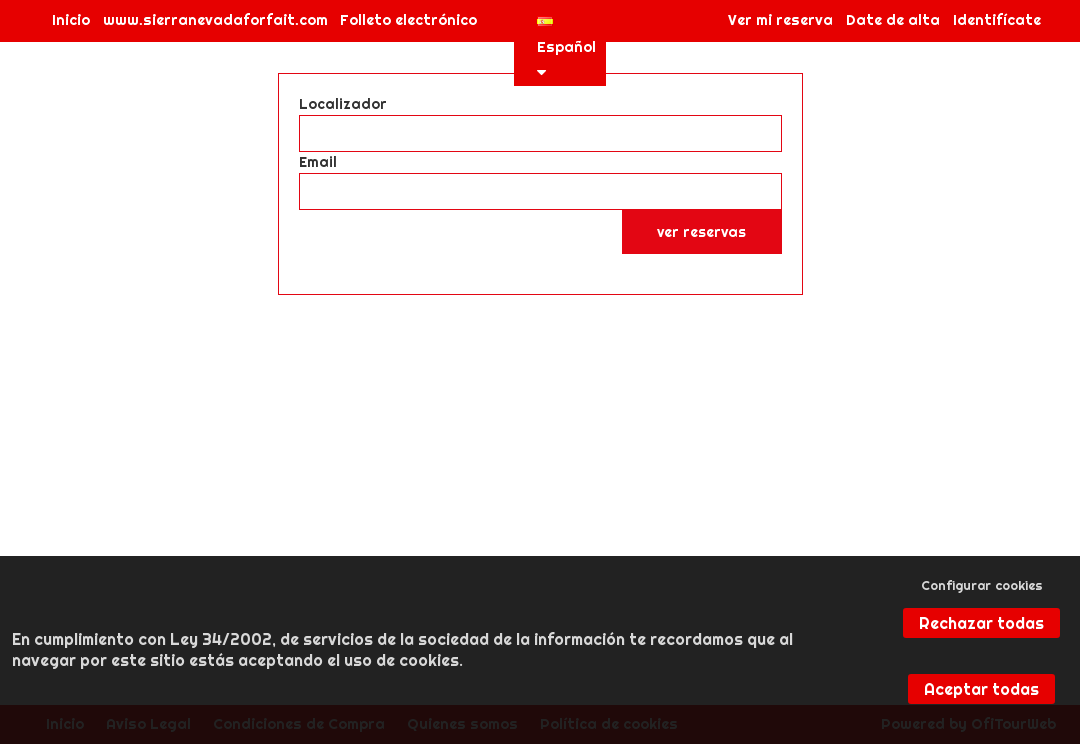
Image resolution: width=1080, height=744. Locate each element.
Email (318, 162)
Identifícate (997, 20)
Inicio (71, 20)
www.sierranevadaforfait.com (215, 20)
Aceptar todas (981, 689)
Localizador (343, 104)
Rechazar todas (981, 623)
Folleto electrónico (408, 20)
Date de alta (893, 20)
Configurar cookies (982, 585)
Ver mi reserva (780, 20)
